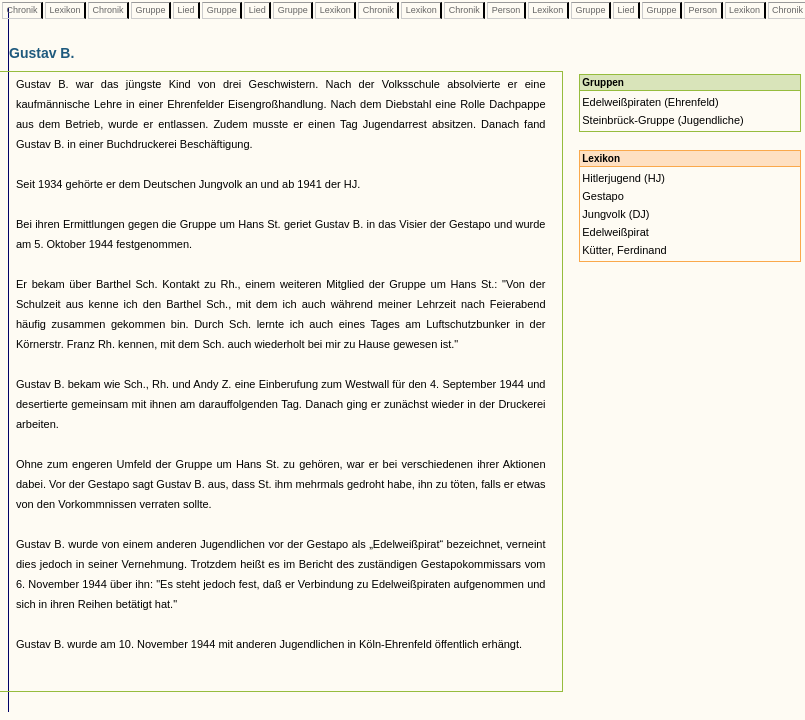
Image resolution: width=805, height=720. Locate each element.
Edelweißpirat (615, 232)
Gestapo (603, 196)
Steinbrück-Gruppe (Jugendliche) (662, 120)
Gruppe (150, 10)
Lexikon (65, 10)
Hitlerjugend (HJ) (623, 178)
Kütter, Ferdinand (624, 250)
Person (506, 10)
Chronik (22, 10)
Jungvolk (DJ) (615, 214)
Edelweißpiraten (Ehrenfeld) (650, 102)
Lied (186, 10)
